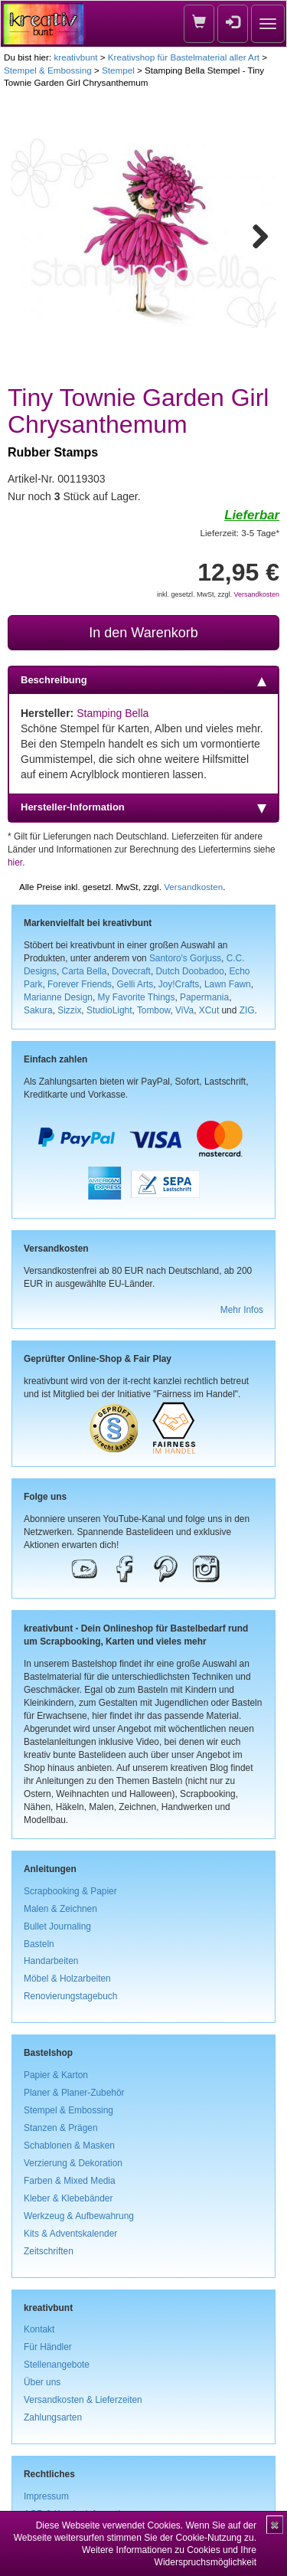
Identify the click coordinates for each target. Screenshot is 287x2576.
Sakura (38, 1010)
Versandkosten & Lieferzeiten (83, 2399)
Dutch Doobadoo (190, 971)
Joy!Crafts (179, 984)
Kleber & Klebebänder (68, 2198)
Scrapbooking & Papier (70, 1891)
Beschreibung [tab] (143, 680)
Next (253, 233)
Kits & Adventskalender (70, 2233)
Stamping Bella (112, 713)
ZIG (247, 1010)
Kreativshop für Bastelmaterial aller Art (183, 57)
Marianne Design (58, 997)
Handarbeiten (51, 1961)
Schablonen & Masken (69, 2145)
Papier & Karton (56, 2075)
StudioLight (109, 1010)
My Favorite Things (136, 997)
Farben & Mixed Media (70, 2180)
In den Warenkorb (143, 632)
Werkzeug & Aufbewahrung (79, 2216)
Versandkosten (256, 594)
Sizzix (69, 1010)
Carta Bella (84, 971)
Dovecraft (131, 971)
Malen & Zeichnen (60, 1908)
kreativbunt (75, 57)
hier (15, 862)
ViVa (184, 1010)
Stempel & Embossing (48, 70)
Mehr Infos (241, 1309)
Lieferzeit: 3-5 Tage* (240, 533)
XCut (209, 1010)
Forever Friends (79, 984)
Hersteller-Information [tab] (143, 807)
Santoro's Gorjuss (185, 958)
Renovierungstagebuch (70, 1996)
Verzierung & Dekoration (73, 2163)
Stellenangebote (57, 2364)
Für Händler (48, 2347)
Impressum (46, 2496)
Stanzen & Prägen (61, 2128)
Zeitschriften (48, 2251)
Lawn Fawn (227, 984)
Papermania (204, 997)
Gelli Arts (135, 984)
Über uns (42, 2382)
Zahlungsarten (53, 2417)
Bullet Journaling (57, 1926)
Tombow (154, 1010)
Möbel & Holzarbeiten (67, 1978)
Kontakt (39, 2329)
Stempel (118, 70)
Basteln (39, 1944)
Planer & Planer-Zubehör (74, 2092)
